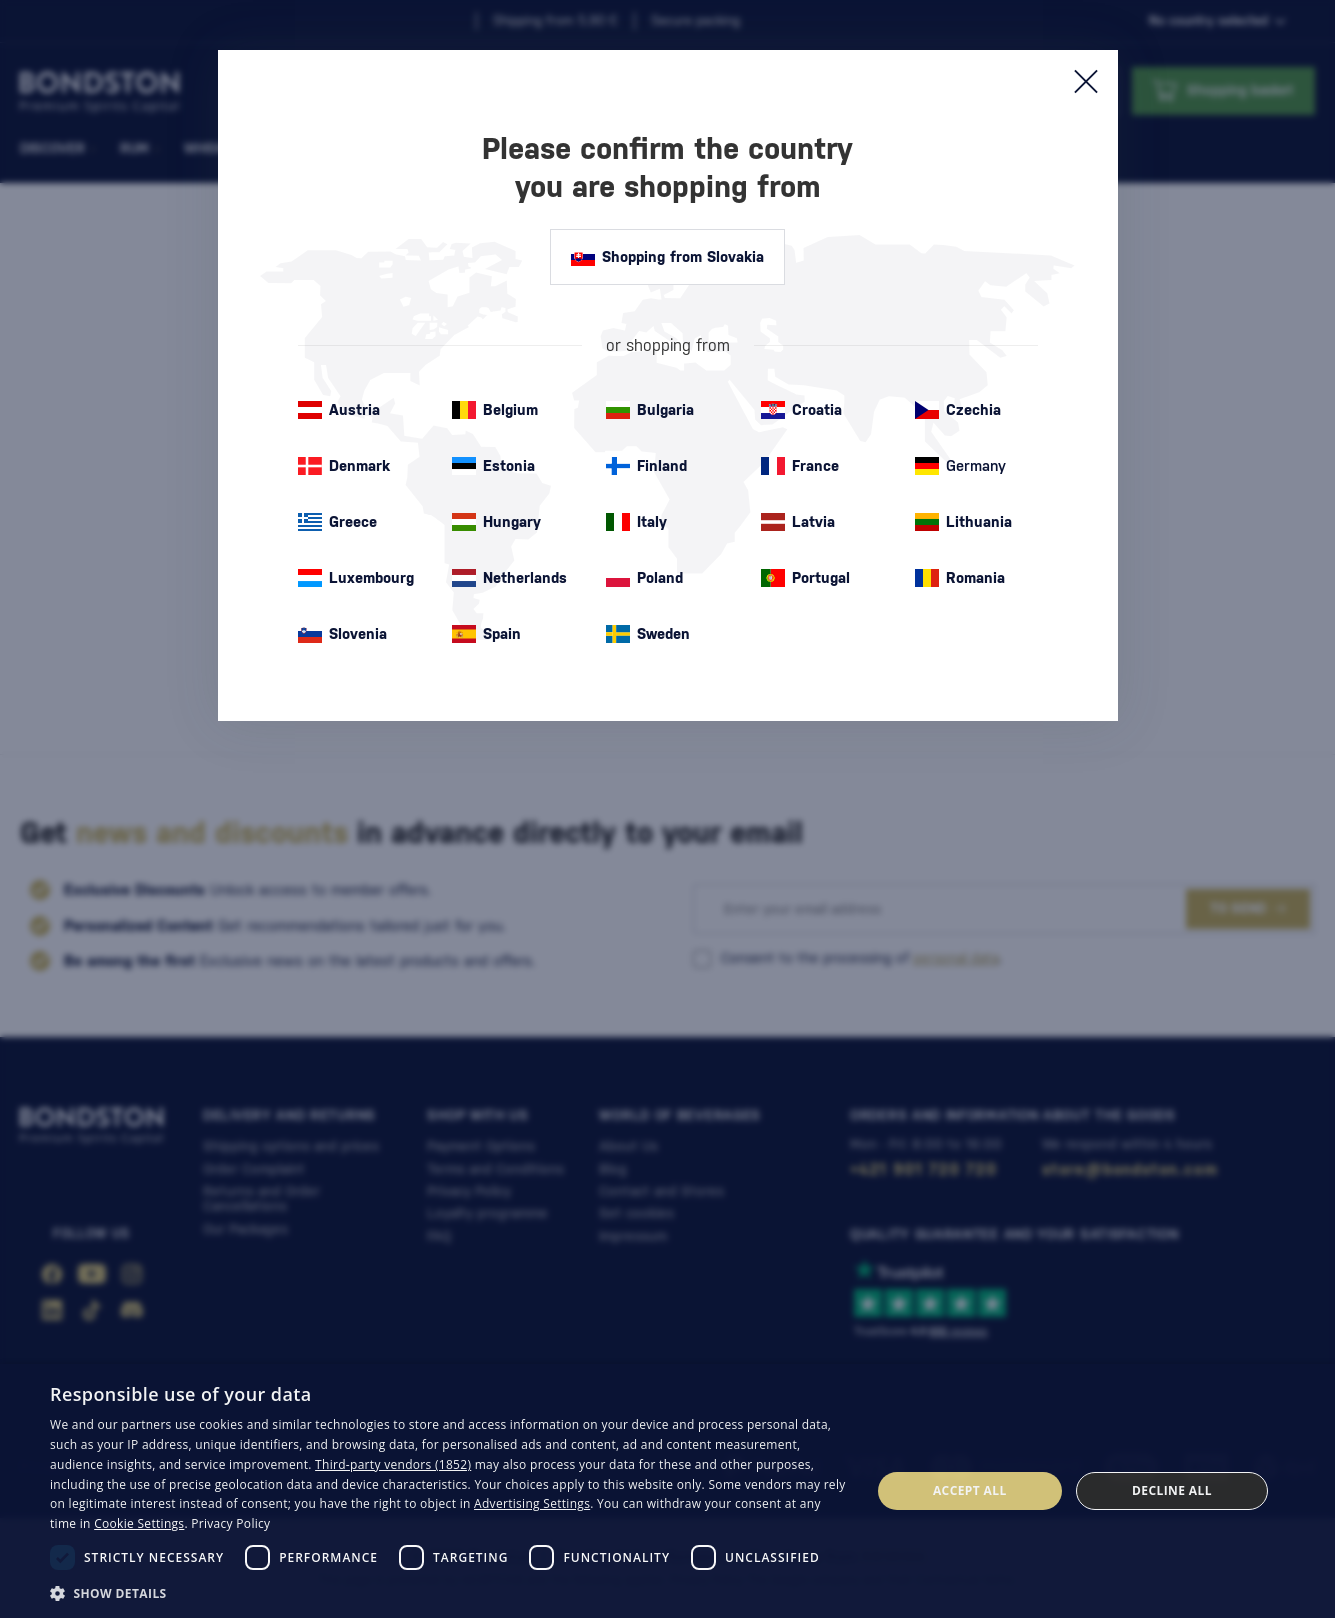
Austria (339, 410)
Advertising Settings (532, 1503)
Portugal (805, 578)
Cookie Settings (139, 1523)
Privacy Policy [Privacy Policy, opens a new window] (230, 1523)
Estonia (493, 466)
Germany (960, 466)
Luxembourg (356, 578)
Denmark (344, 466)
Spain (486, 634)
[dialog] (667, 1491)
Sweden (648, 634)
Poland (644, 578)
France (800, 466)
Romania (960, 578)
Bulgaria (650, 410)
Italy (636, 522)
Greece (337, 522)
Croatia (801, 410)
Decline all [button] (1172, 1490)
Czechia (958, 410)
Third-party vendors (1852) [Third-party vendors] (393, 1464)
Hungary (496, 522)
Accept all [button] (970, 1490)
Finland (646, 466)
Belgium (495, 410)
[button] (448, 1592)
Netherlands (509, 578)
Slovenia (342, 634)
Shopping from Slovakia (667, 257)
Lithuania (963, 522)
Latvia (798, 522)
